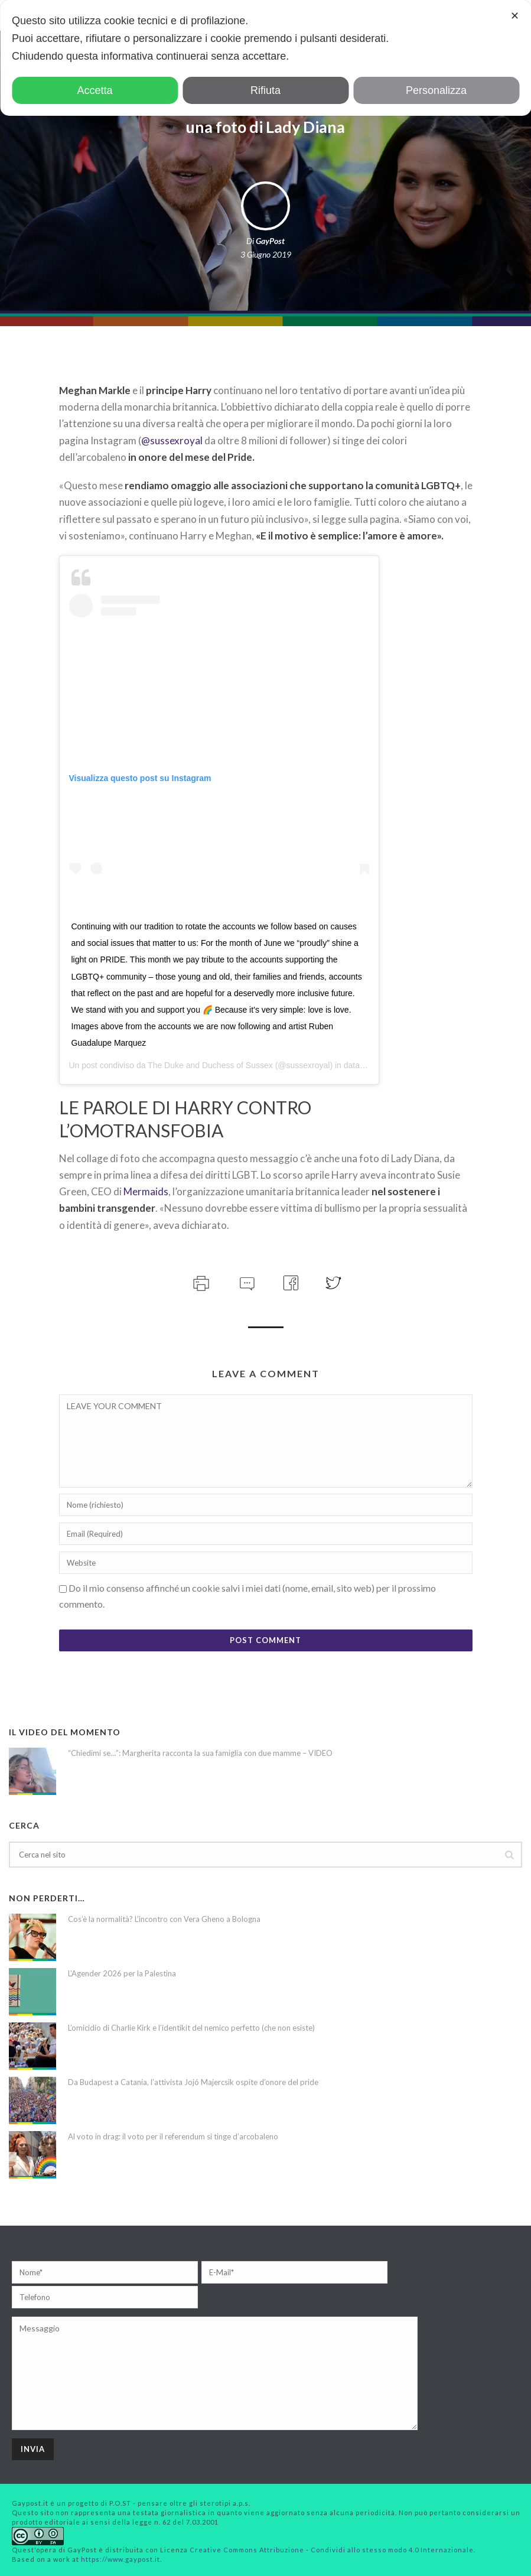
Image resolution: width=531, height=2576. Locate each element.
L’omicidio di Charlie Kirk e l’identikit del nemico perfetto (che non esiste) (191, 2027)
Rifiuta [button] (265, 90)
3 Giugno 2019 (265, 254)
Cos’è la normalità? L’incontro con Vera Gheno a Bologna (164, 1919)
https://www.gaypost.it (120, 2559)
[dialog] (265, 58)
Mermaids (145, 1191)
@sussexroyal (172, 440)
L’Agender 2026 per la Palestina (122, 1973)
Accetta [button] (94, 90)
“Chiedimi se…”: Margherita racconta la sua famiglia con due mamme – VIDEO (200, 1753)
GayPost (270, 241)
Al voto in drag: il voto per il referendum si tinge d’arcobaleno (173, 2136)
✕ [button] (514, 16)
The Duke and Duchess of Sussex (210, 1065)
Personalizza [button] (436, 90)
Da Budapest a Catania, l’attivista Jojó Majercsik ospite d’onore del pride (193, 2082)
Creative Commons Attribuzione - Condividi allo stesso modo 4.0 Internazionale (332, 2550)
